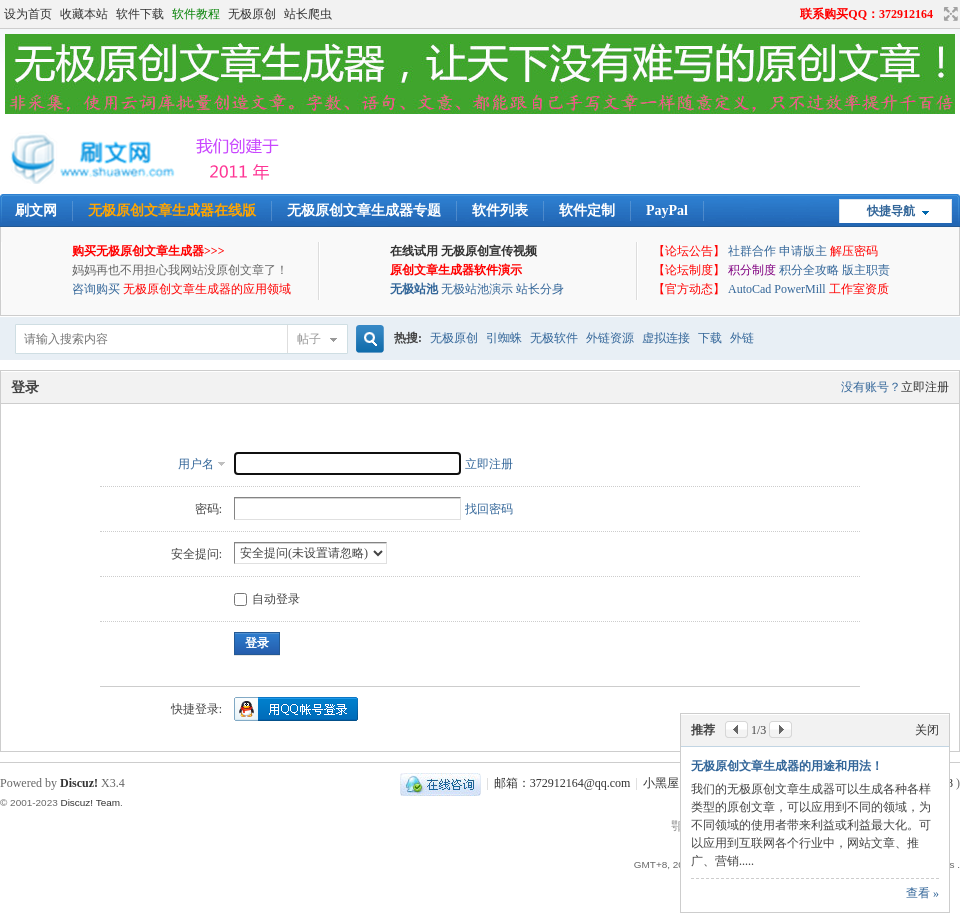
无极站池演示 (477, 289)
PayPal (667, 210)
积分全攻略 (809, 270)
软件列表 (500, 210)
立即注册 (925, 387)
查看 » (922, 893)
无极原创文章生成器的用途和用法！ (787, 766)
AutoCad (749, 289)
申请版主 (803, 251)
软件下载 (140, 14)
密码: (208, 509)
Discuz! (79, 783)
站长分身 (540, 289)
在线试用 (414, 251)
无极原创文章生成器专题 (364, 210)
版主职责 (866, 270)
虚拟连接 (666, 338)
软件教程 (196, 14)
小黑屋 (661, 783)
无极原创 (252, 14)
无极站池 (414, 289)
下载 (710, 338)
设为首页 (28, 14)
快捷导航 (891, 211)
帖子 (309, 339)
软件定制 (587, 210)
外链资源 (610, 338)
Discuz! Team (90, 802)
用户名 (196, 464)
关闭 (927, 730)
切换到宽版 (948, 14)
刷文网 (36, 210)
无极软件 (554, 338)
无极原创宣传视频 (489, 251)
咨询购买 (96, 289)
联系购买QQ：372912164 (866, 14)
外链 (742, 338)
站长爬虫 (308, 14)
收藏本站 (84, 14)
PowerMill (799, 289)
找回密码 (489, 509)
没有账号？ (871, 387)
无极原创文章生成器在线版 (172, 210)
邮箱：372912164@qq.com (562, 783)
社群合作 (752, 251)
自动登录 (267, 599)
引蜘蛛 (504, 338)
